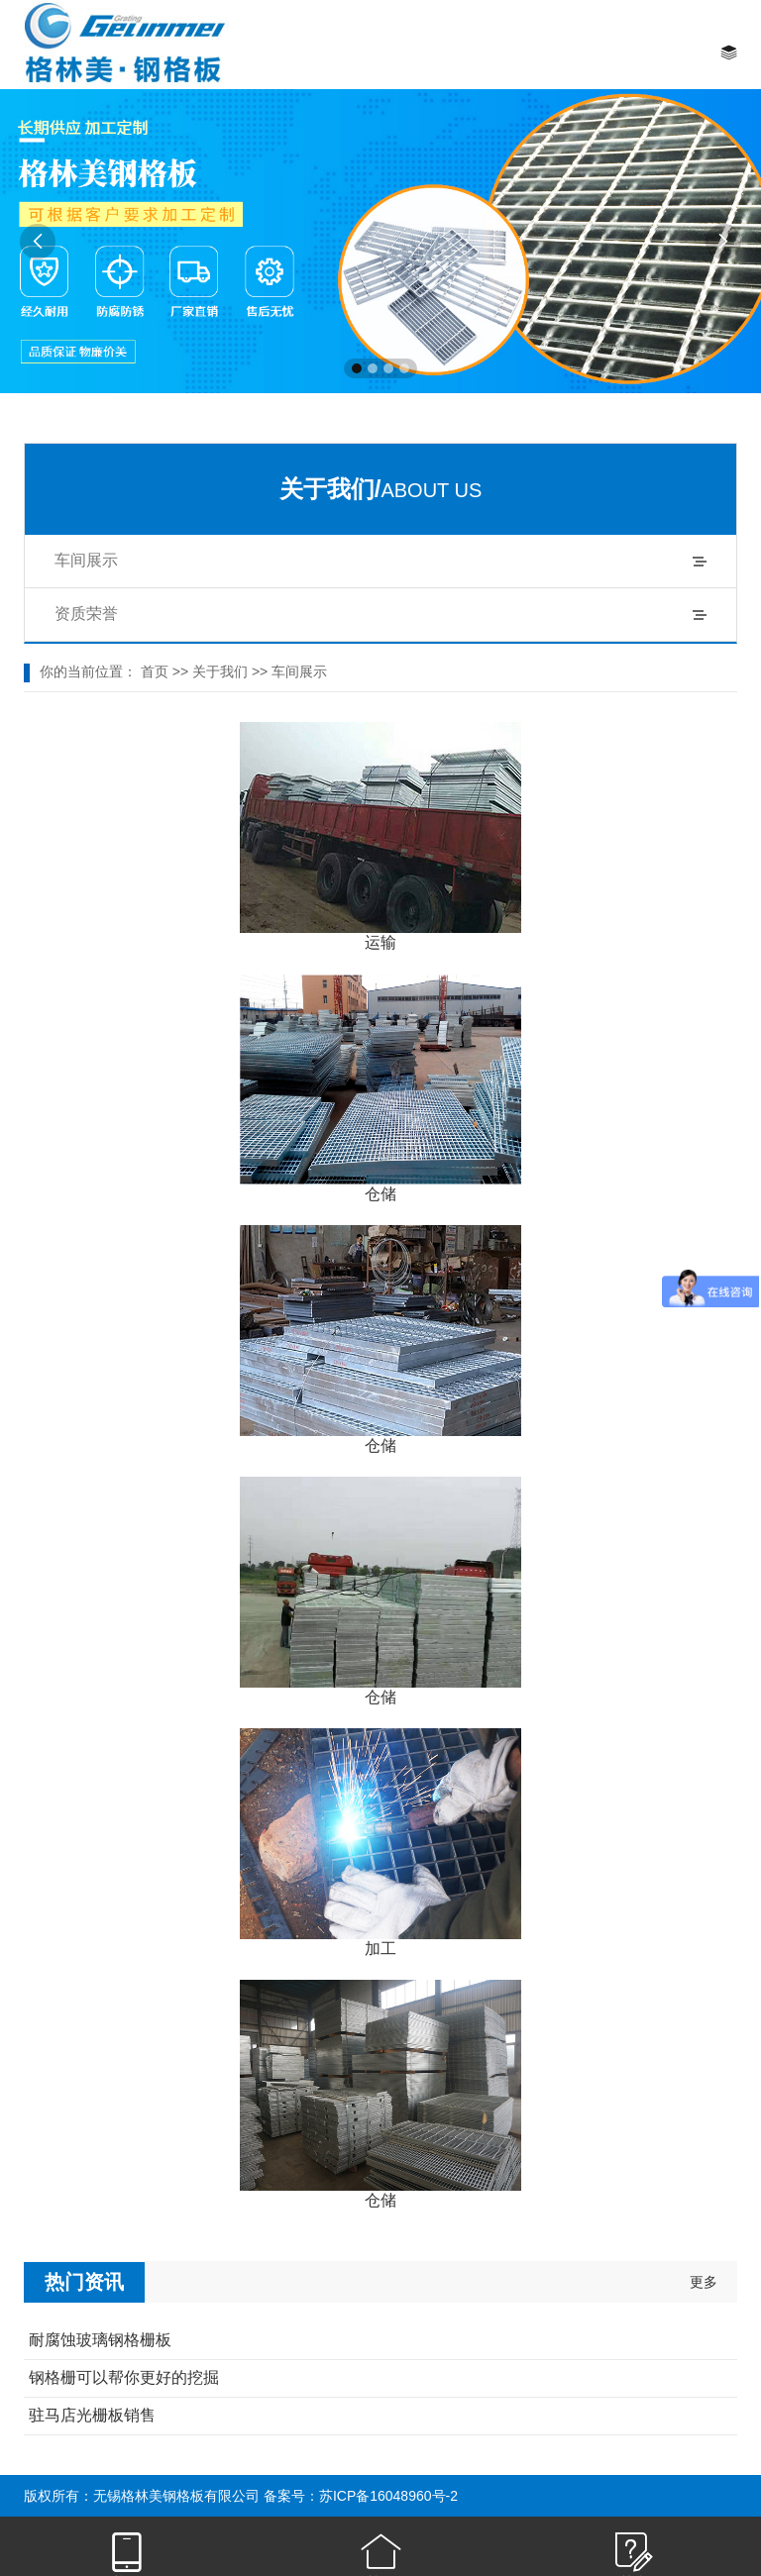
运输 (380, 942)
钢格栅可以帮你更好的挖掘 (124, 2377)
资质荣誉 (86, 613)
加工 (380, 1948)
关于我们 (220, 671)
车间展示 (86, 560)
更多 (703, 2282)
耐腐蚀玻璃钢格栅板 (100, 2339)
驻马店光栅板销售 (92, 2415)
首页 (154, 671)
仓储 (380, 1193)
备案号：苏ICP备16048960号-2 (361, 2496)
